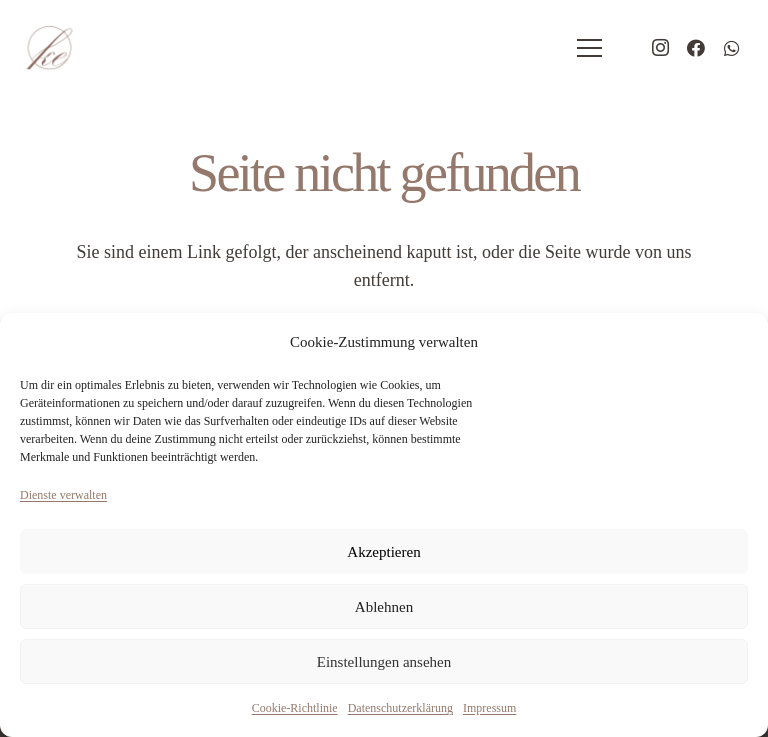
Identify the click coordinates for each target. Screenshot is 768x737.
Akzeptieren (383, 552)
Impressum (489, 708)
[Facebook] (696, 48)
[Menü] (590, 48)
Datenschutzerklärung (400, 708)
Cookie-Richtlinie (295, 708)
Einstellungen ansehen (384, 662)
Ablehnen (384, 607)
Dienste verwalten (63, 495)
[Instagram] (660, 48)
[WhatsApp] (732, 48)
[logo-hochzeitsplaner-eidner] (49, 48)
